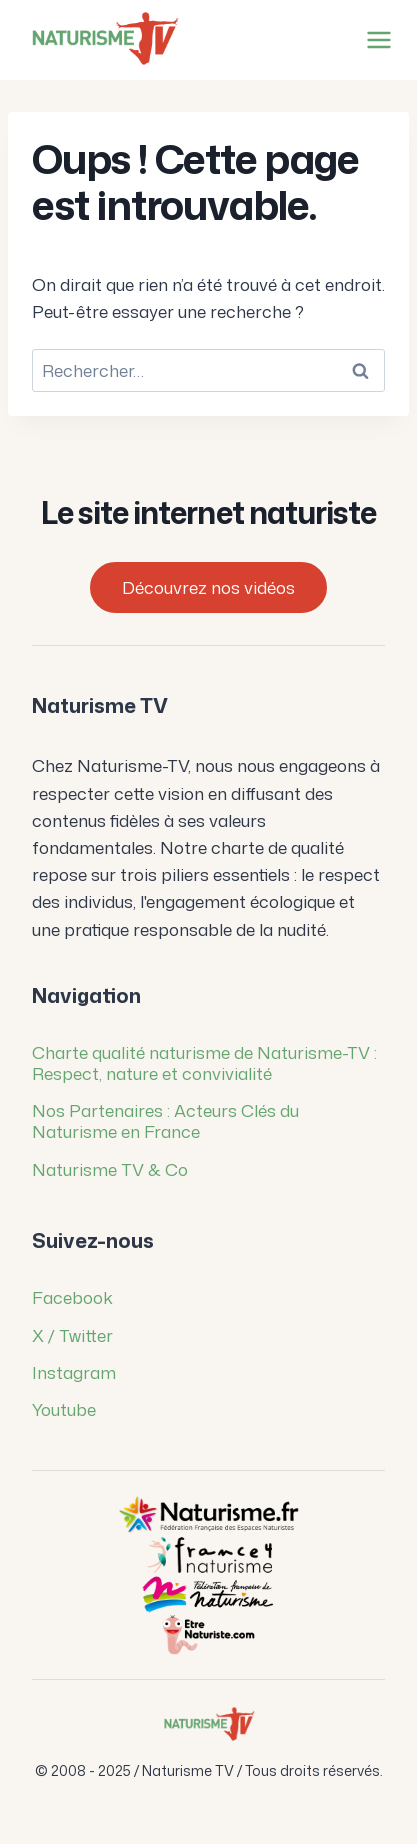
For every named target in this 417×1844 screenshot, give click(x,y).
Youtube (64, 1409)
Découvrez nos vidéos (208, 587)
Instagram (74, 1372)
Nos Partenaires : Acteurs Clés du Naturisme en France (165, 1120)
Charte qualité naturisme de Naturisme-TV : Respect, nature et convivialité (204, 1062)
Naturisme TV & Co (110, 1169)
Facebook (72, 1297)
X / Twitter (72, 1335)
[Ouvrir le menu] (375, 39)
